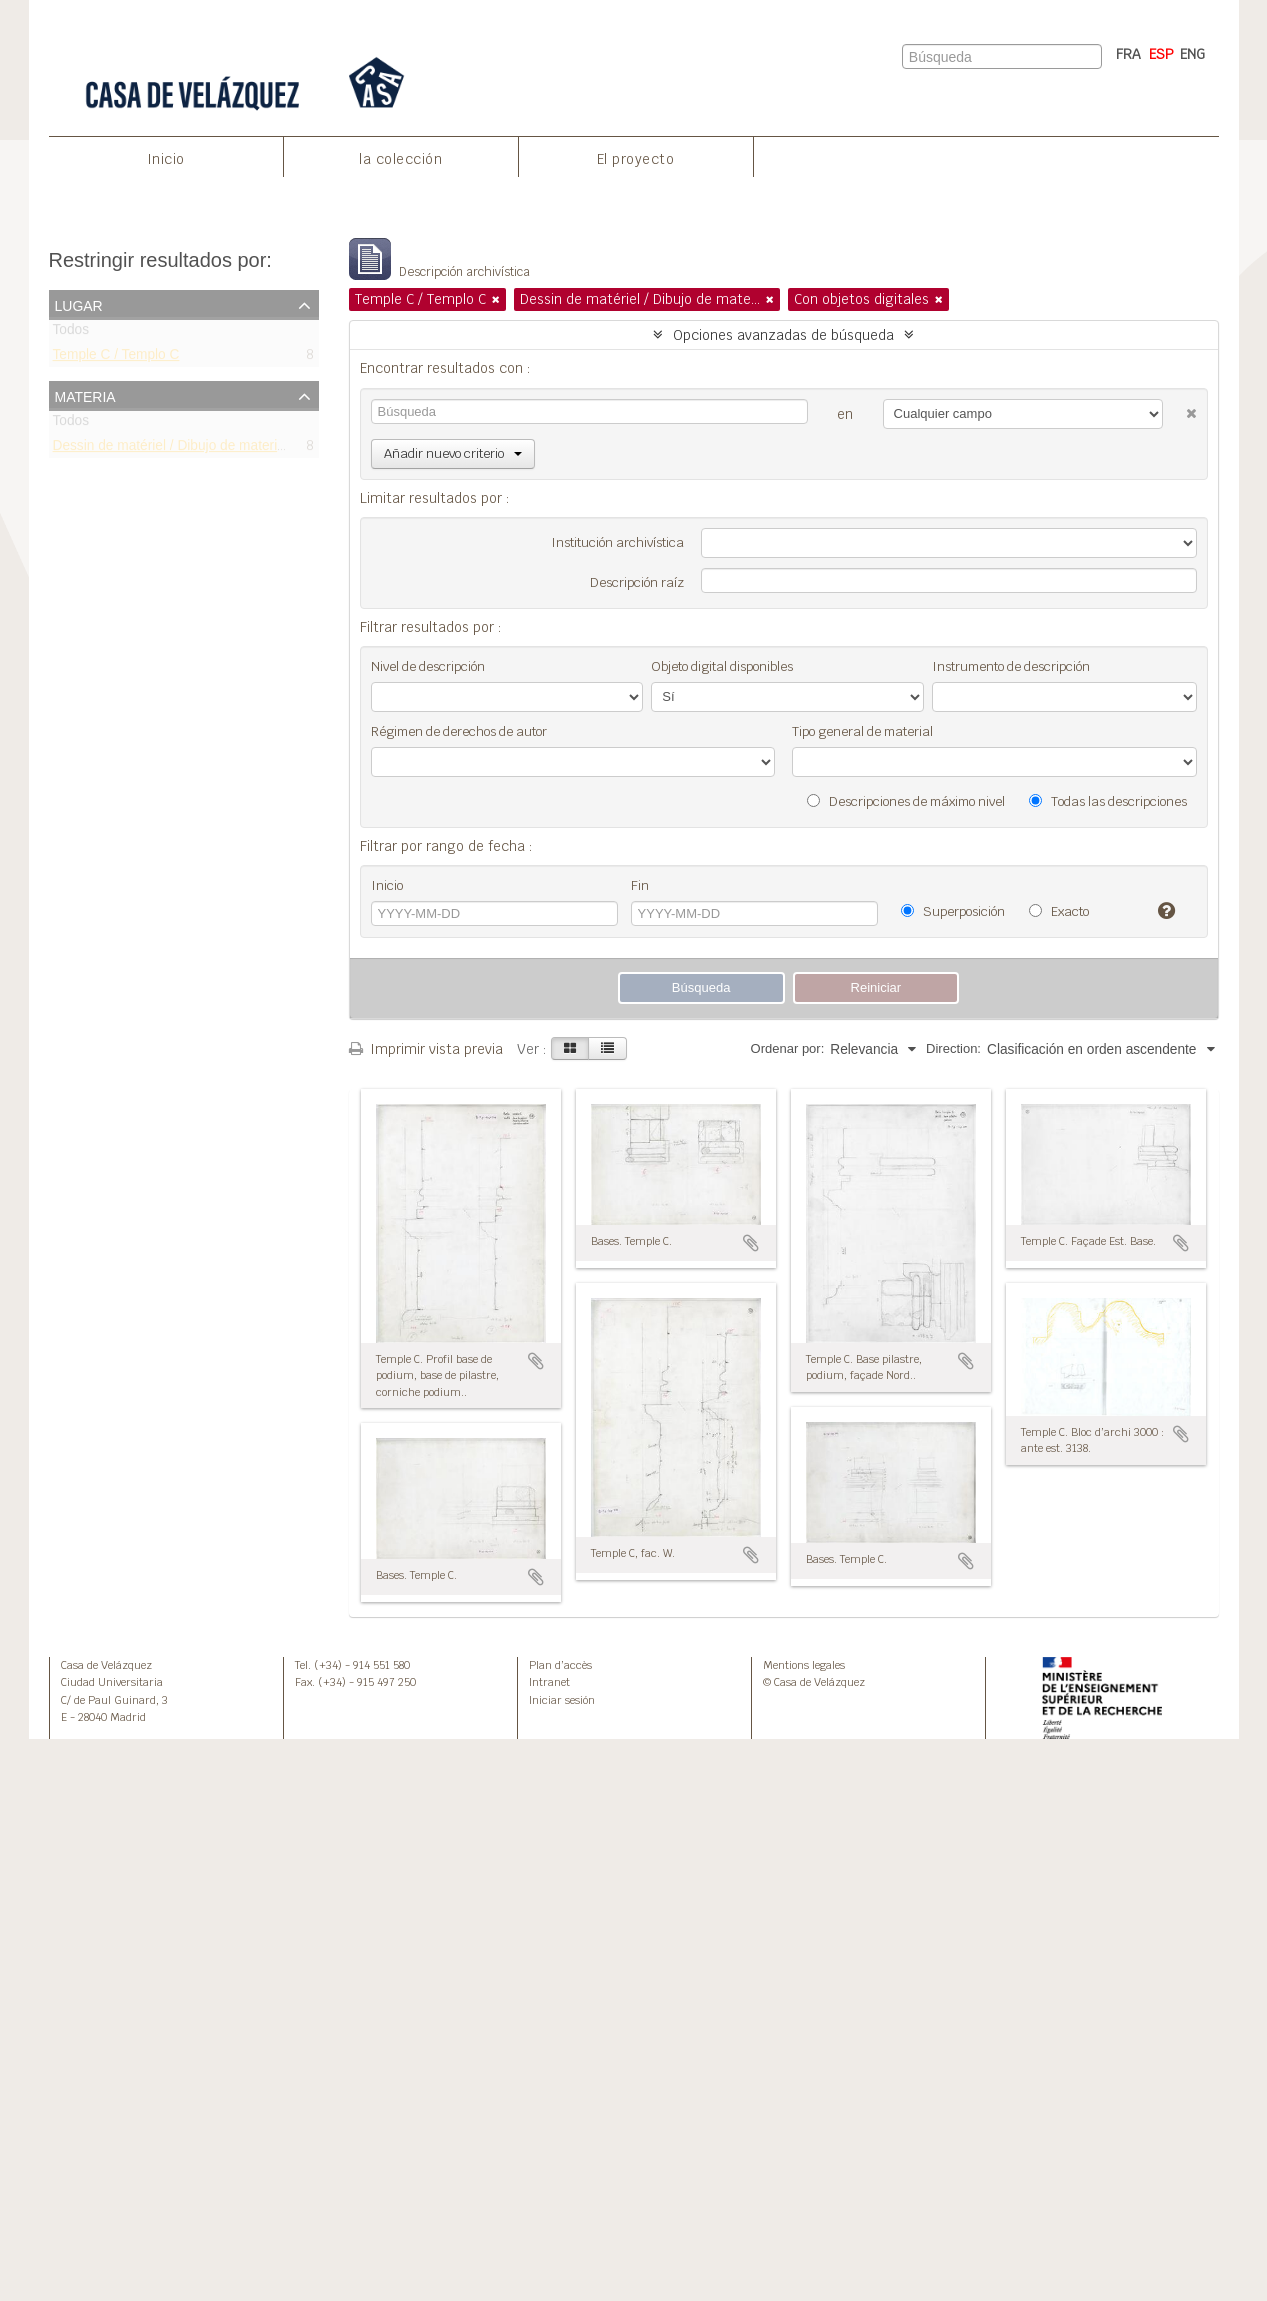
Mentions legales (804, 1665)
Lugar (79, 304)
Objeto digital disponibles (722, 666)
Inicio (166, 159)
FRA (1128, 54)
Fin (640, 885)
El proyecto (636, 159)
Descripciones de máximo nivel (906, 801)
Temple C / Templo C (116, 358)
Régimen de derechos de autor (459, 731)
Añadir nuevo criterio (453, 453)
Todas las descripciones (1108, 801)
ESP (1161, 54)
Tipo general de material (862, 731)
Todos (71, 333)
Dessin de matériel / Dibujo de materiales (178, 448)
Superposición (953, 911)
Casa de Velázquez (106, 1665)
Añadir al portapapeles (536, 1361)
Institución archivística (617, 542)
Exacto (1059, 911)
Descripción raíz (637, 582)
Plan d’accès (560, 1665)
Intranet (549, 1682)
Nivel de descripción (428, 666)
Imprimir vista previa (426, 1049)
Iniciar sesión (562, 1700)
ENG (1192, 54)
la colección (400, 159)
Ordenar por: (788, 1048)
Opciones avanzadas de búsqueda (783, 335)
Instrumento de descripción (1011, 666)
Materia (85, 395)
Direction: (953, 1048)
